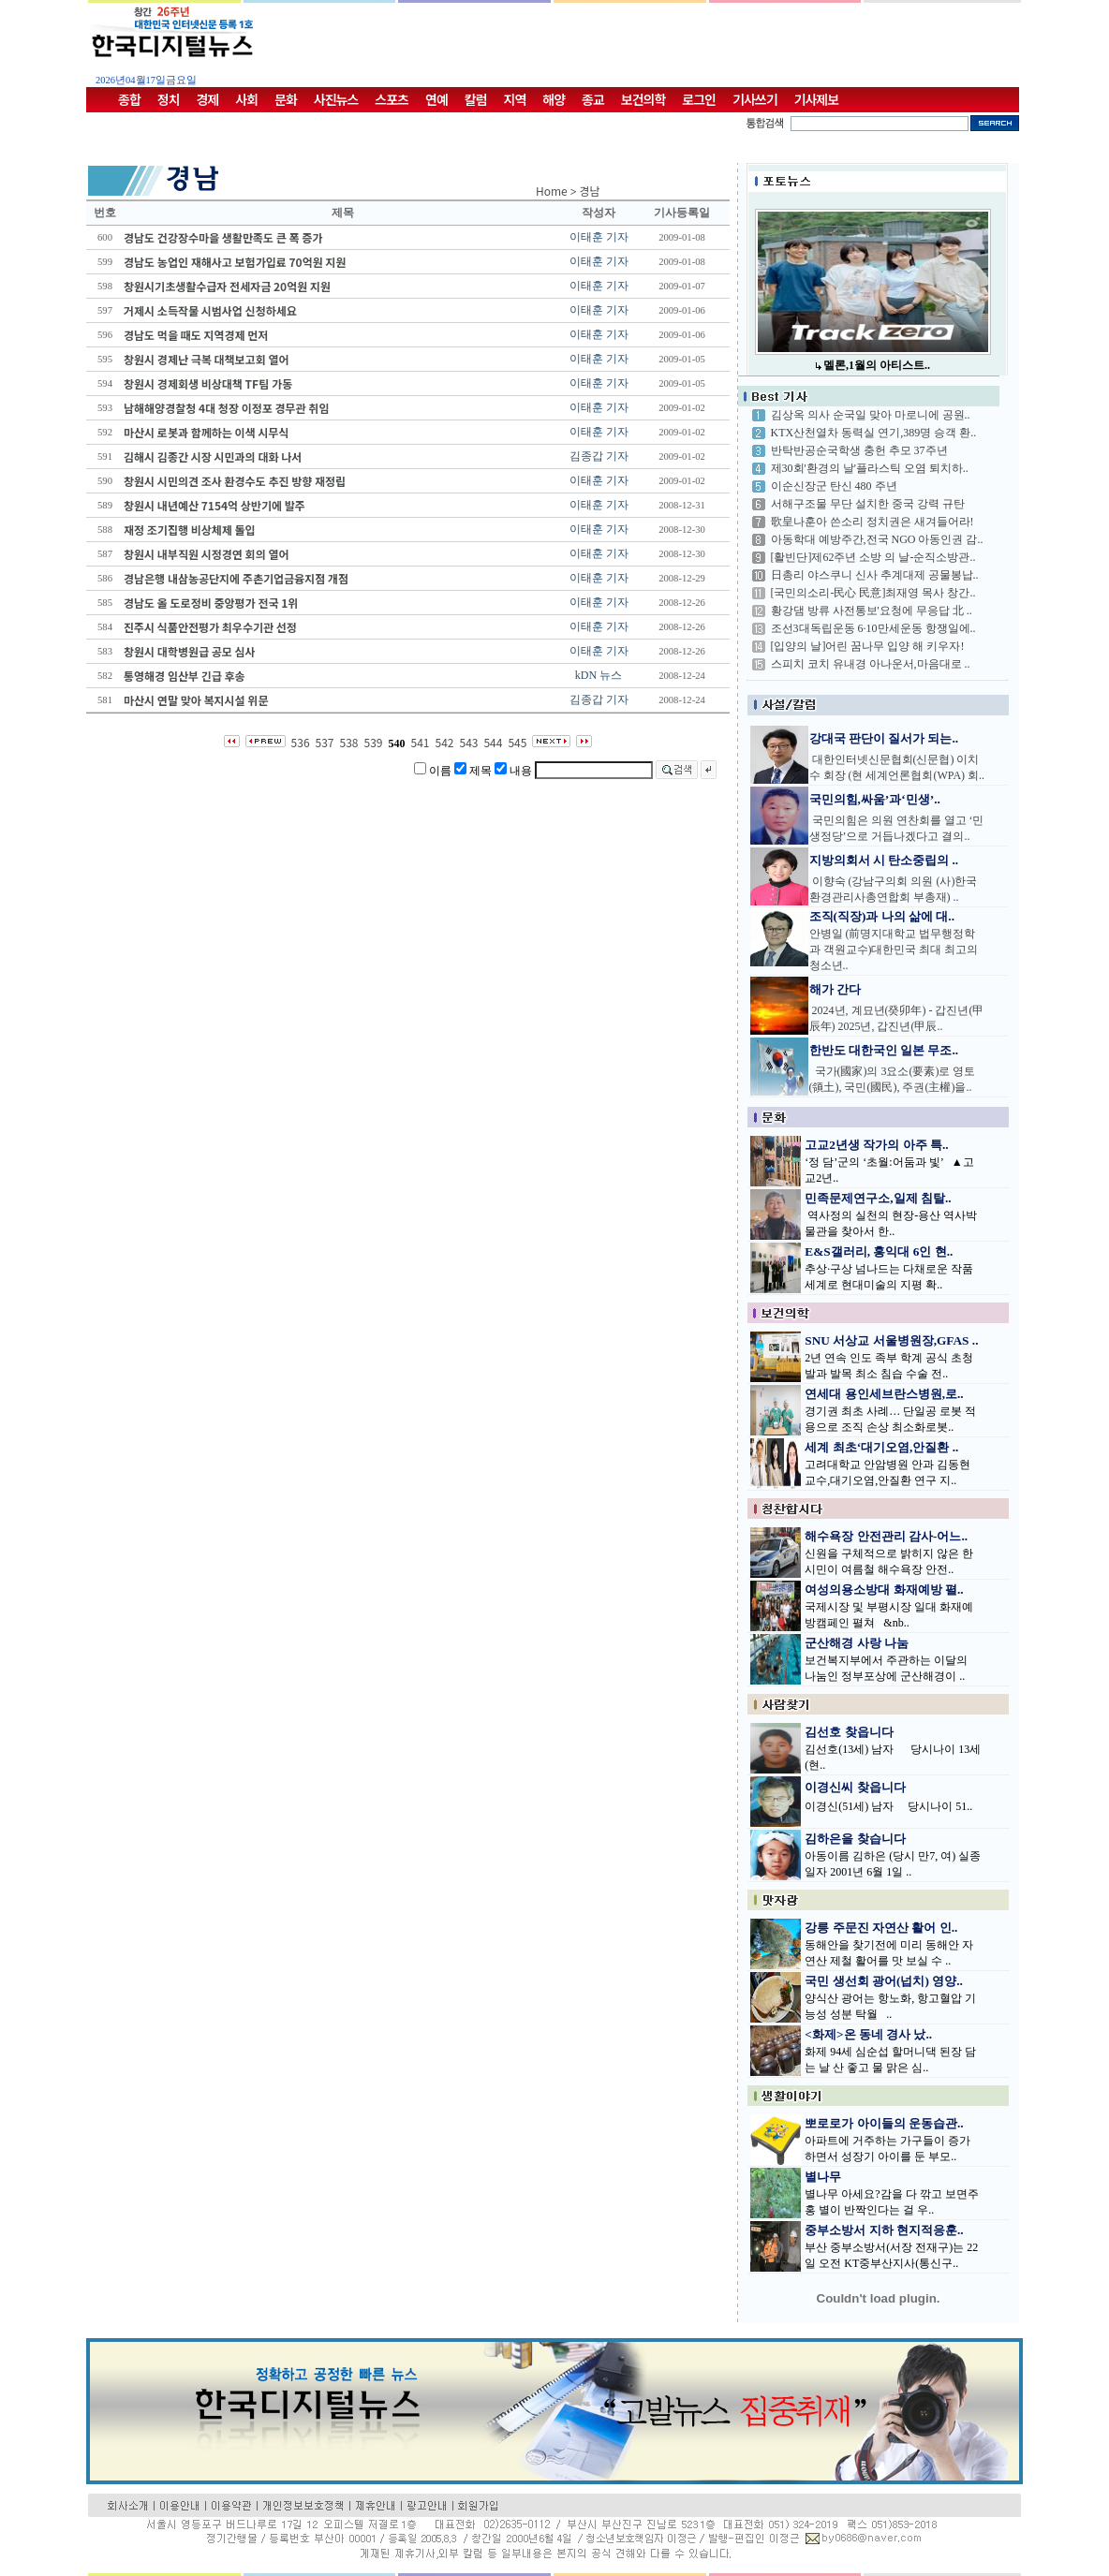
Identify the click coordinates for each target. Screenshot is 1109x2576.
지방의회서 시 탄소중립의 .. (884, 860)
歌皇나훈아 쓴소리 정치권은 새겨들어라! (872, 521)
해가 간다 (835, 989)
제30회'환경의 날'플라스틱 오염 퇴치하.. (870, 468)
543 (468, 742)
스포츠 (391, 99)
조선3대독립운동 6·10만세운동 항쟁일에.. (873, 628)
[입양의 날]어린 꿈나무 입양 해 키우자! (868, 646)
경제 (208, 99)
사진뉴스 (336, 99)
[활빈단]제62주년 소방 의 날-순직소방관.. (873, 557)
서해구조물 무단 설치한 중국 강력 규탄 (868, 503)
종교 (593, 99)
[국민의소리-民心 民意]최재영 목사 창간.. (873, 592)
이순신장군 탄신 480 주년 (834, 486)
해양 (553, 99)
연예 (436, 99)
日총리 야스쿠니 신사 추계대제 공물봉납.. (875, 574)
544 (492, 742)
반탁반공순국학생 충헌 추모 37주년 (859, 450)
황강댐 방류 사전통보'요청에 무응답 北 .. (871, 610)
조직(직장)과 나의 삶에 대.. (882, 916)
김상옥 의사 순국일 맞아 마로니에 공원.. (870, 414)
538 (349, 742)
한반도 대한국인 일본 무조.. (884, 1050)
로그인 (699, 99)
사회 (246, 99)
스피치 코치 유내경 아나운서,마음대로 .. (870, 663)
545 (517, 742)
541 (420, 742)
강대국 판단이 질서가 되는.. (884, 738)
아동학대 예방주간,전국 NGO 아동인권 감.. (877, 539)
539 (373, 742)
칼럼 (476, 99)
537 (325, 742)
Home (552, 191)
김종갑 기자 (598, 456)
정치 (168, 99)
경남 (590, 191)
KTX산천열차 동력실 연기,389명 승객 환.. (874, 432)
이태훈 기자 (598, 236)
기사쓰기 (754, 99)
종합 (129, 99)
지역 (515, 99)
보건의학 (643, 99)
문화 (285, 99)
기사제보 (816, 99)
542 (444, 742)
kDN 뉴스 (598, 675)
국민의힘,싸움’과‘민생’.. (874, 799)
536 (300, 742)
